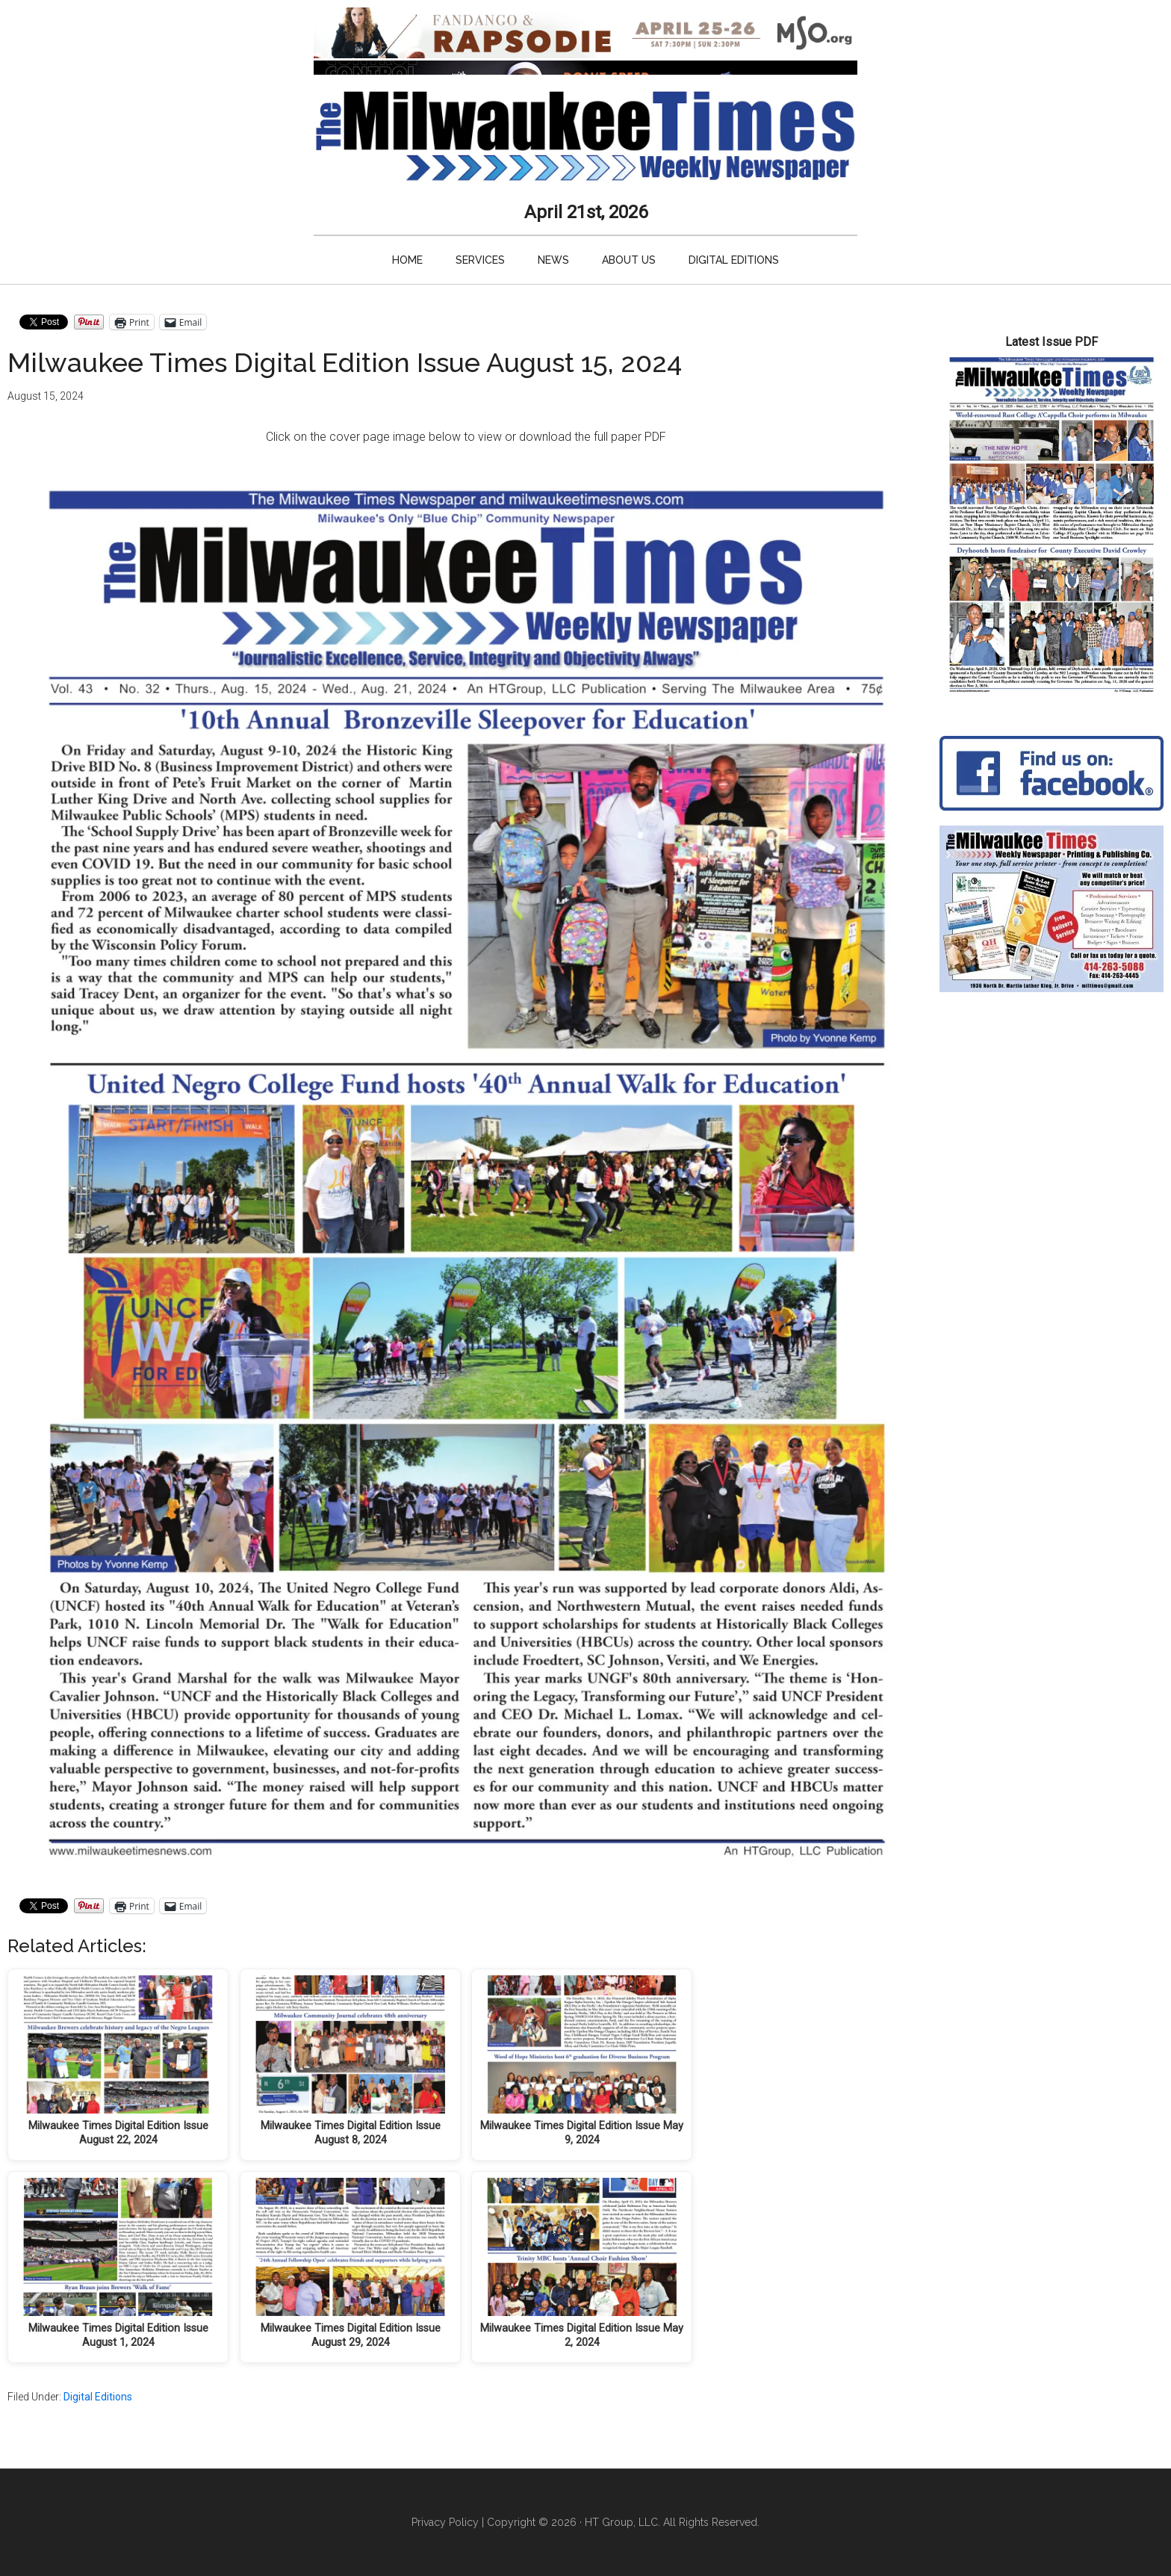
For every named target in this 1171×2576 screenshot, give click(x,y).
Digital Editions (97, 2397)
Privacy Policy (445, 2522)
